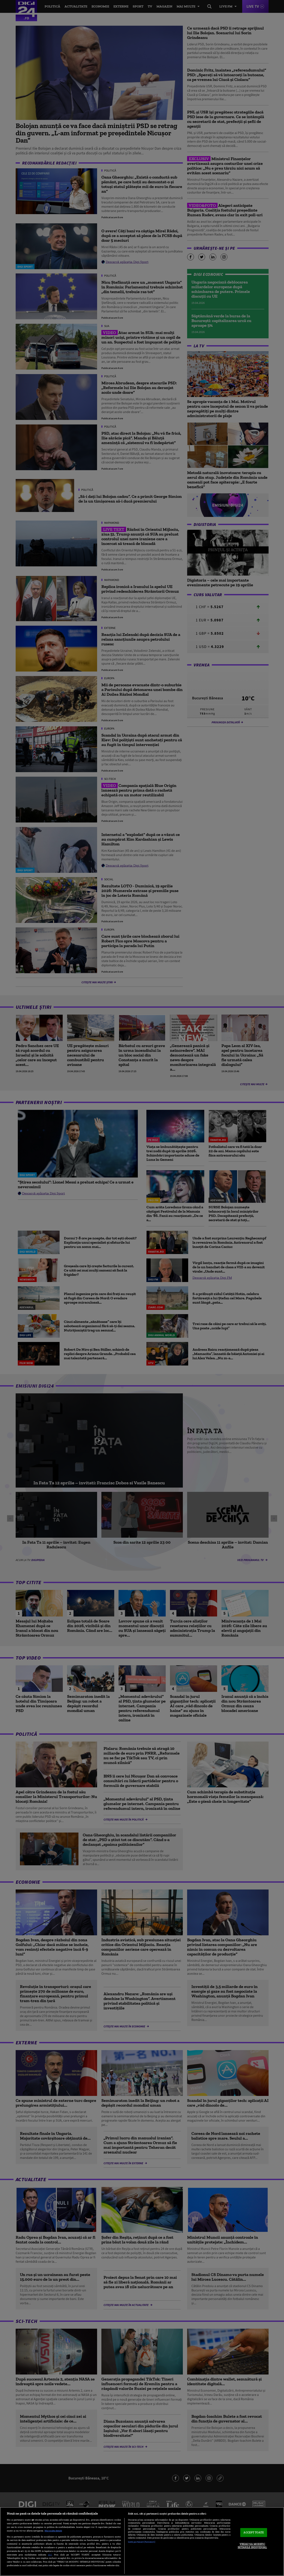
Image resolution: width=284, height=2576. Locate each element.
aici (50, 2554)
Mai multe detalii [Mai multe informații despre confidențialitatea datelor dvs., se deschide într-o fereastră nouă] (53, 2530)
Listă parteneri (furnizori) (141, 2541)
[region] (142, 2541)
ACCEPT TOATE (253, 2532)
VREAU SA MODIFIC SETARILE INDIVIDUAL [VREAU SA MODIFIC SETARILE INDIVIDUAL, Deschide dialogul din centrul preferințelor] (252, 2545)
